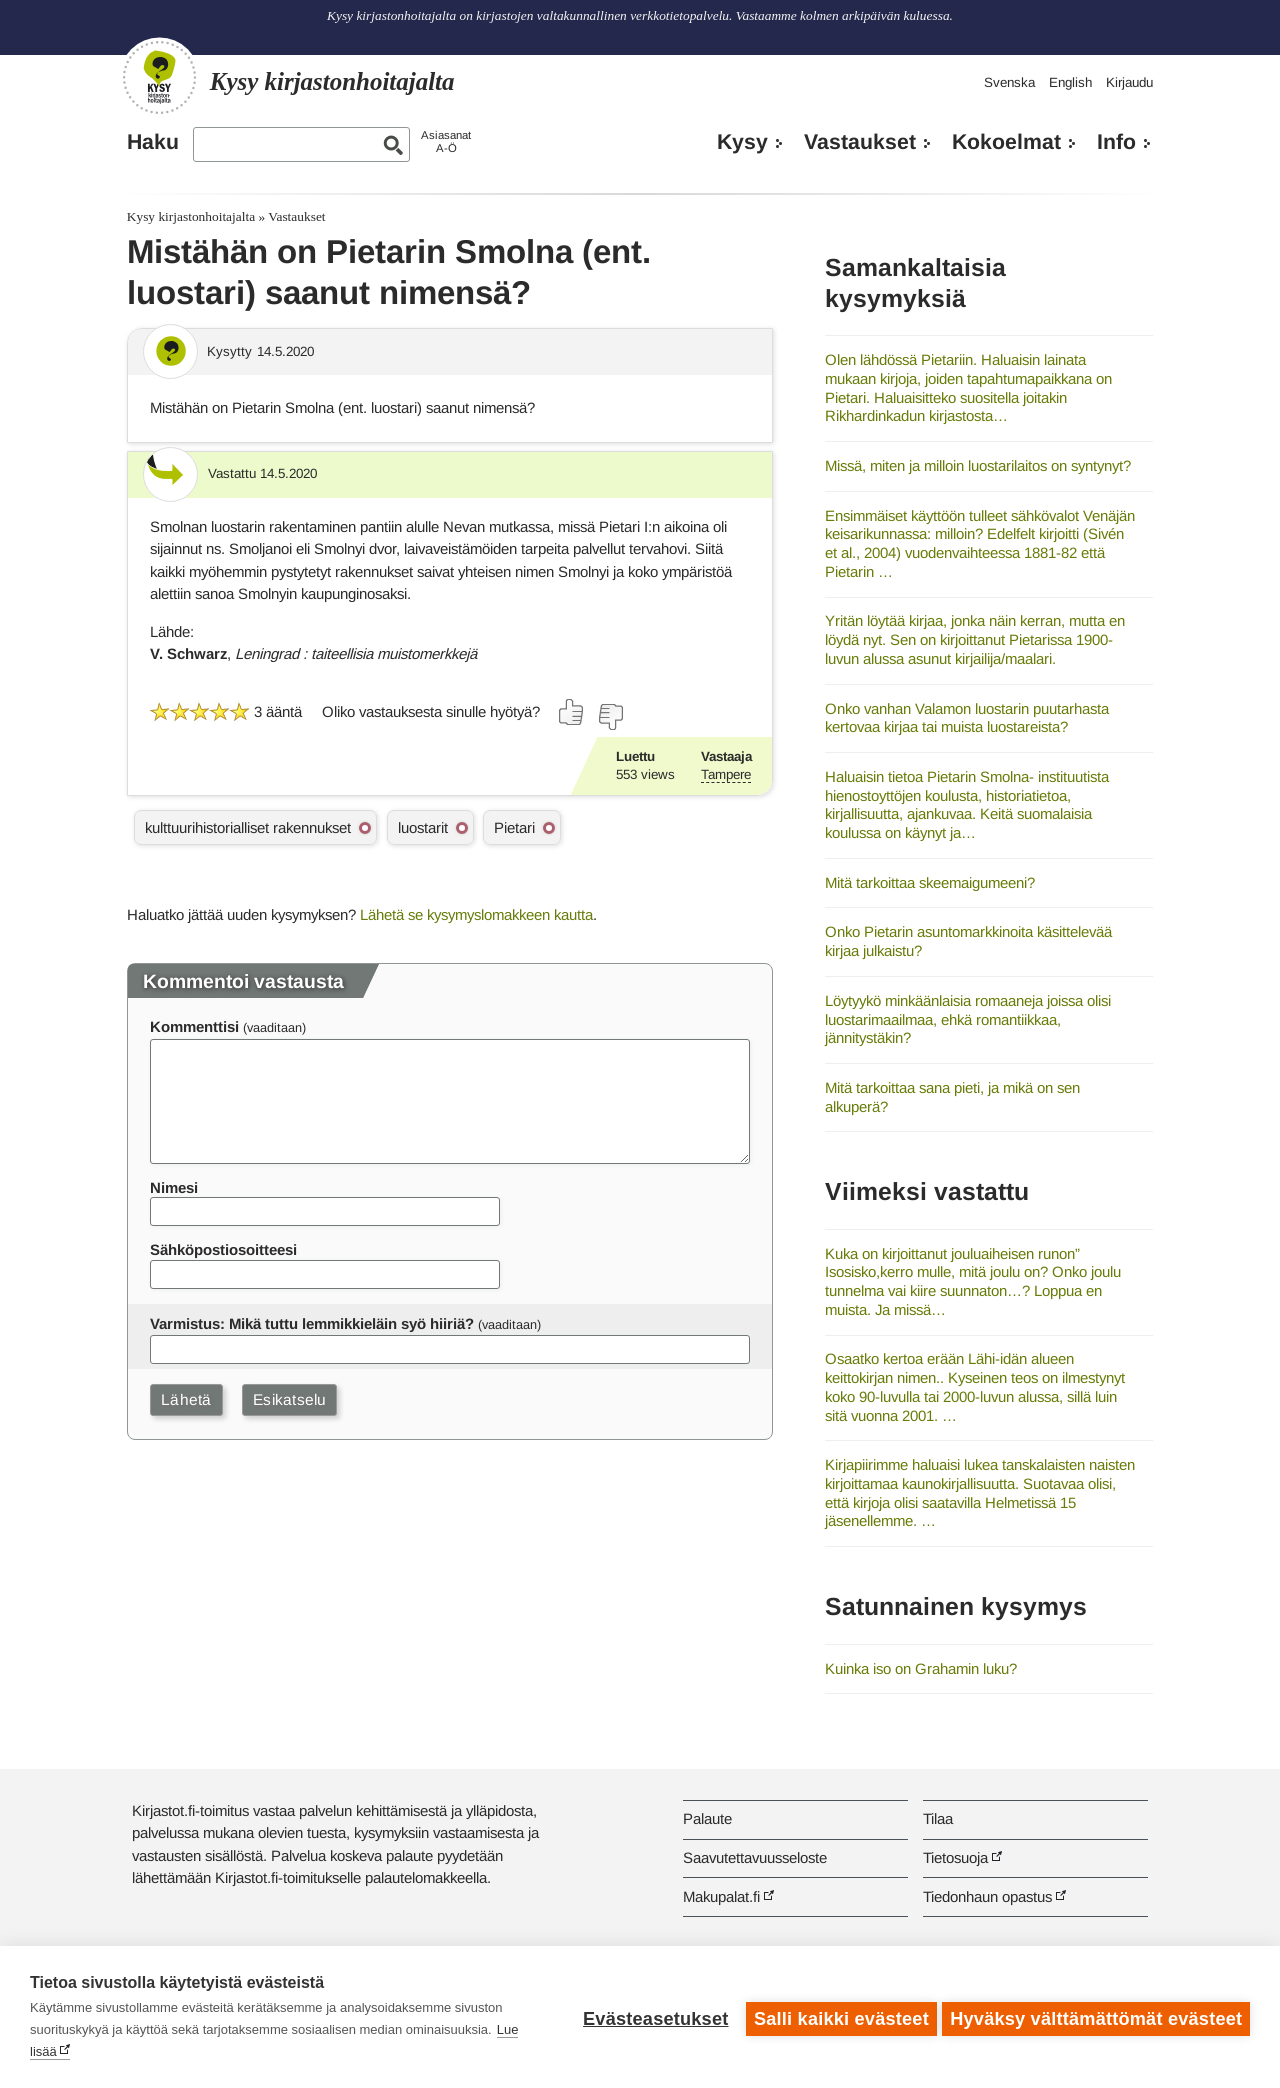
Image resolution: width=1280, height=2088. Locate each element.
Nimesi (174, 1187)
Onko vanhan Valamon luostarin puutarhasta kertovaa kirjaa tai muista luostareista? (967, 718)
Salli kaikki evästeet (837, 2017)
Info (1116, 142)
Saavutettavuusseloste (755, 1857)
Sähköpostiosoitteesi (223, 1249)
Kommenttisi (194, 1026)
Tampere (726, 774)
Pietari (514, 827)
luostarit (423, 827)
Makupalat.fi (721, 1896)
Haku (153, 142)
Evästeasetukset (651, 2017)
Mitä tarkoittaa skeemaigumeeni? (930, 882)
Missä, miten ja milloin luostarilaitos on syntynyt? (978, 465)
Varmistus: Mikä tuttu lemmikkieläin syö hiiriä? (312, 1323)
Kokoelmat (1006, 142)
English (1070, 82)
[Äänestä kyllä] (572, 712)
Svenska (1009, 82)
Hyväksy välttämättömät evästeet (1096, 2017)
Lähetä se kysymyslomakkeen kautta (476, 914)
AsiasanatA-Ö (446, 141)
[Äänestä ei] (610, 717)
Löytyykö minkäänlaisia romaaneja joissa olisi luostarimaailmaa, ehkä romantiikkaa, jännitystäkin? (968, 1019)
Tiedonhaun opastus (987, 1896)
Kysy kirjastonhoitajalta (191, 216)
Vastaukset (860, 142)
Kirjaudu (1129, 82)
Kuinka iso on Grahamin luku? (921, 1668)
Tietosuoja (955, 1857)
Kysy (742, 142)
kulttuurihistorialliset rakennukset (248, 827)
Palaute (707, 1818)
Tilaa (938, 1818)
